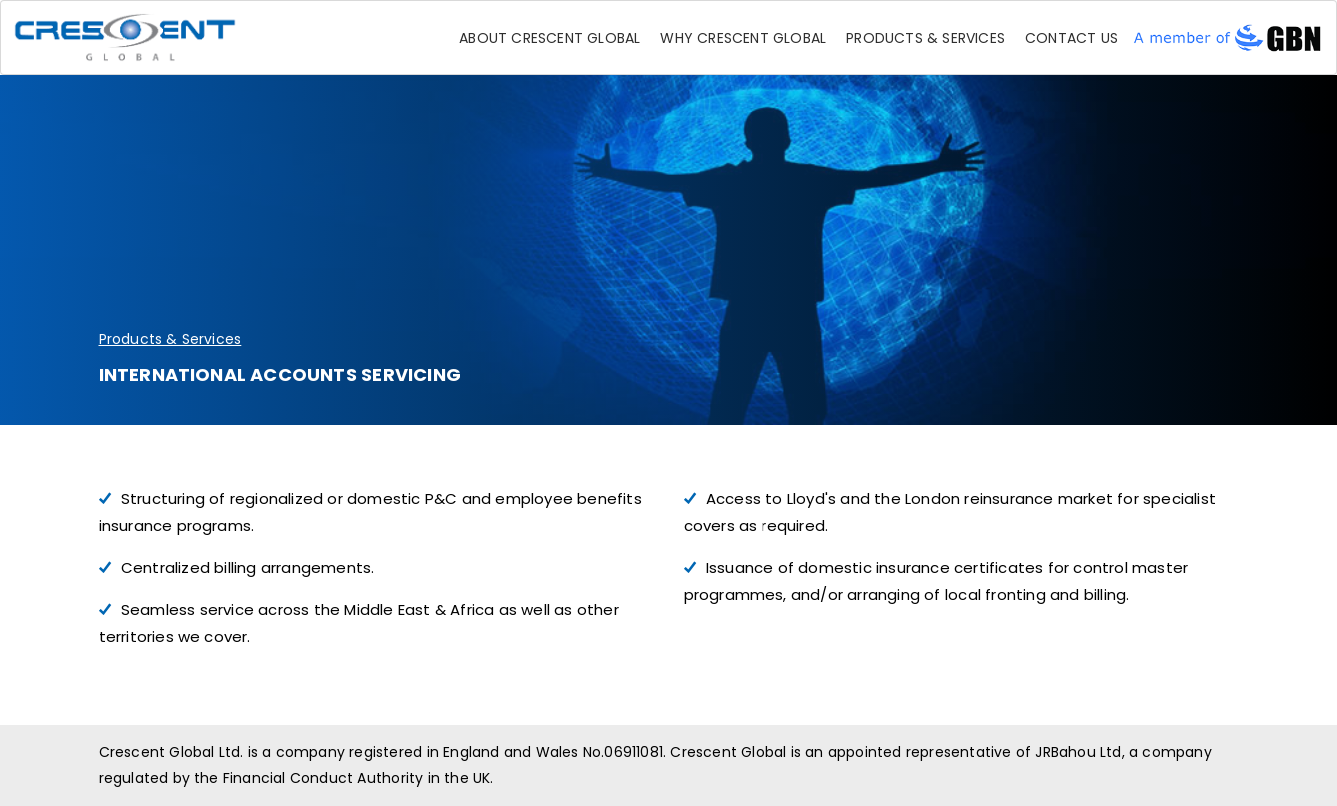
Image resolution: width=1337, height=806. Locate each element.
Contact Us (1071, 38)
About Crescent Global (549, 38)
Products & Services (925, 38)
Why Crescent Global (743, 38)
